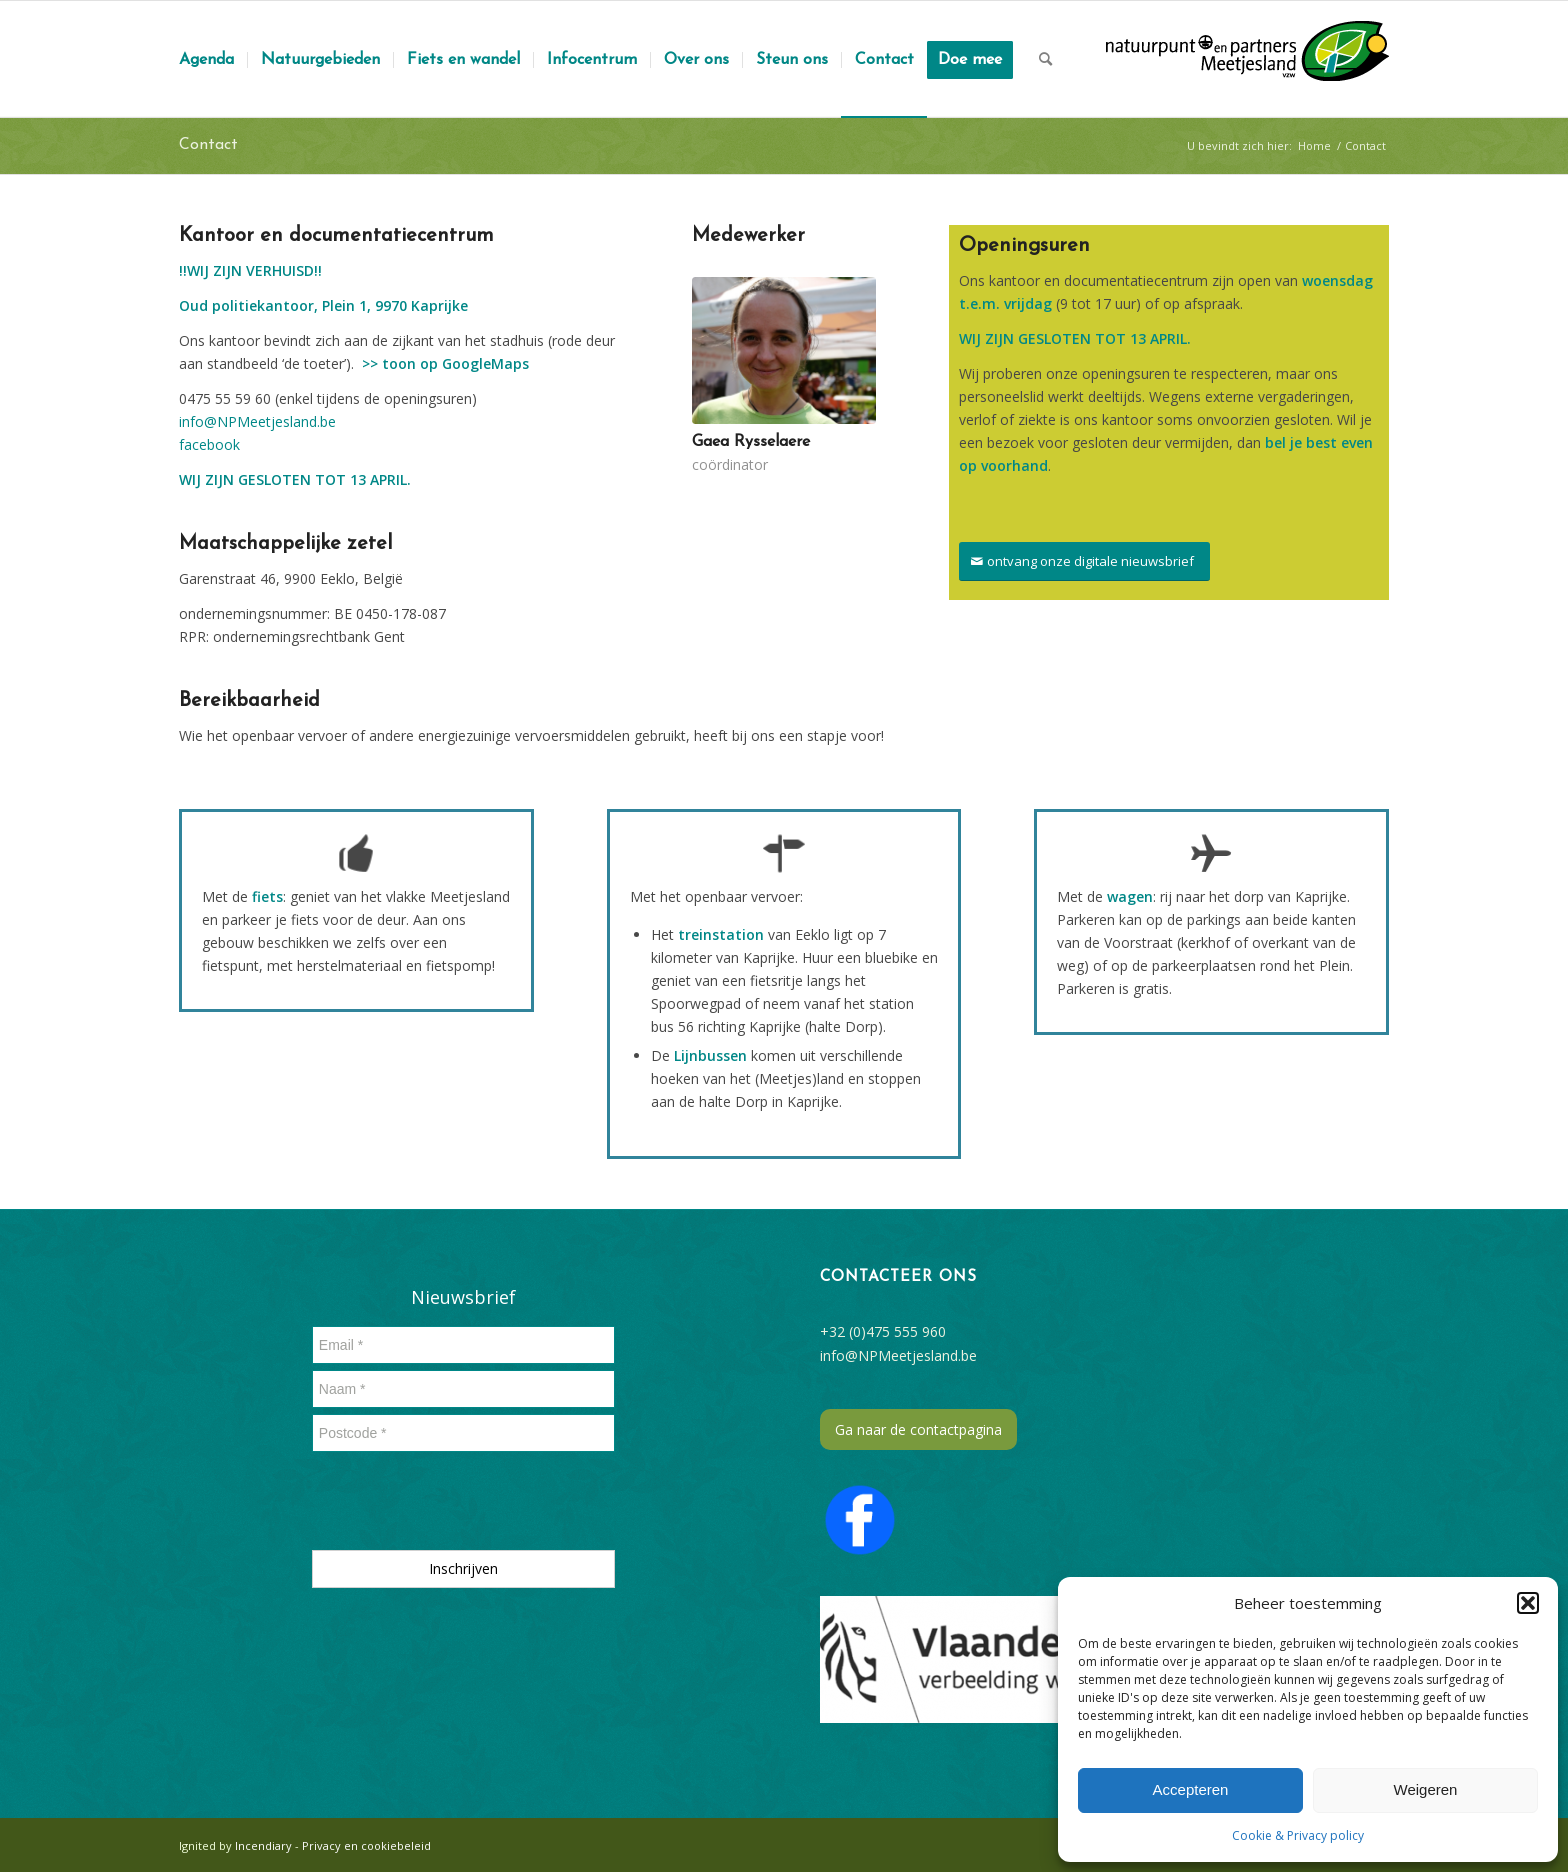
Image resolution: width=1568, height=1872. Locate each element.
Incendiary (265, 1845)
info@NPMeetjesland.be (257, 421)
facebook (209, 444)
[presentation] (464, 1505)
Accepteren (1191, 1789)
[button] (1528, 1603)
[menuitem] (206, 59)
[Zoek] (1045, 59)
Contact (208, 145)
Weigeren (1426, 1789)
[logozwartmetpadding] (1247, 59)
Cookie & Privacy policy (1298, 1835)
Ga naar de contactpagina (918, 1429)
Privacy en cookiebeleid (366, 1845)
